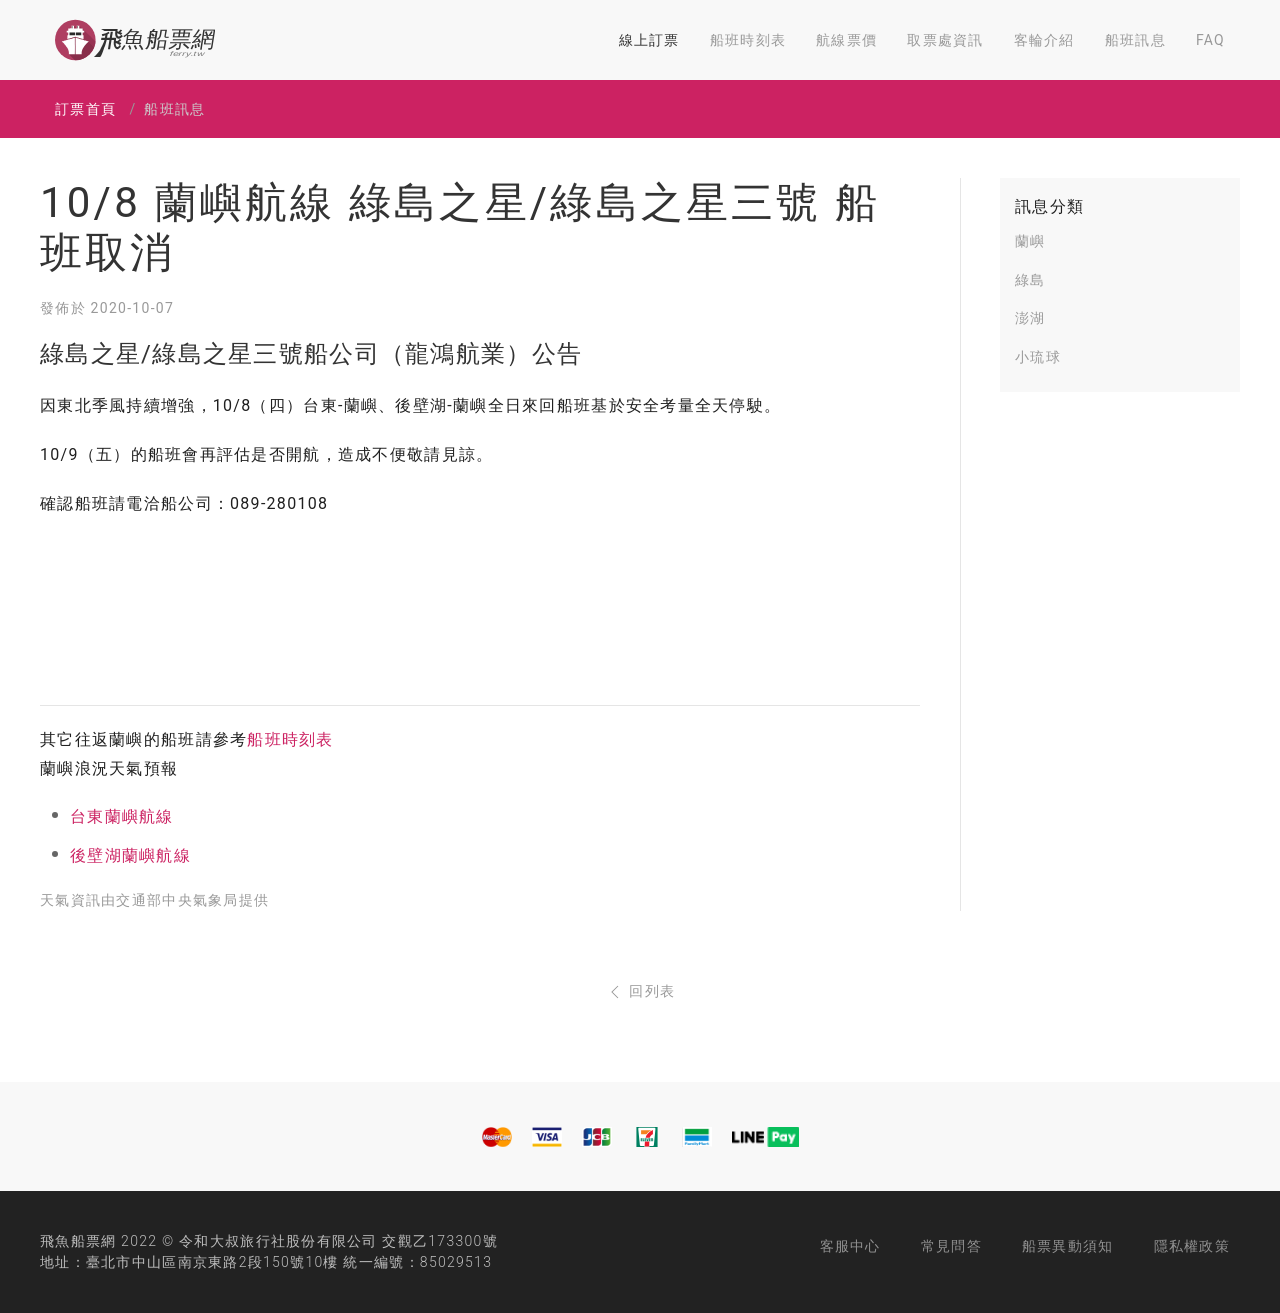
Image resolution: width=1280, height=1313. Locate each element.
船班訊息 (1135, 40)
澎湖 (1030, 318)
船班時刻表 (748, 40)
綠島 (1030, 280)
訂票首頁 (85, 109)
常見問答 (951, 1246)
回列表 (640, 991)
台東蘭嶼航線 (122, 816)
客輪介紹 (1044, 40)
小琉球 (1038, 357)
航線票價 (846, 40)
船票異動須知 (1068, 1246)
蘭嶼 (1030, 241)
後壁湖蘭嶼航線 (130, 855)
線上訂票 (649, 40)
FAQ (1210, 40)
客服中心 (850, 1246)
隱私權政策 (1192, 1246)
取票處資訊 (945, 40)
